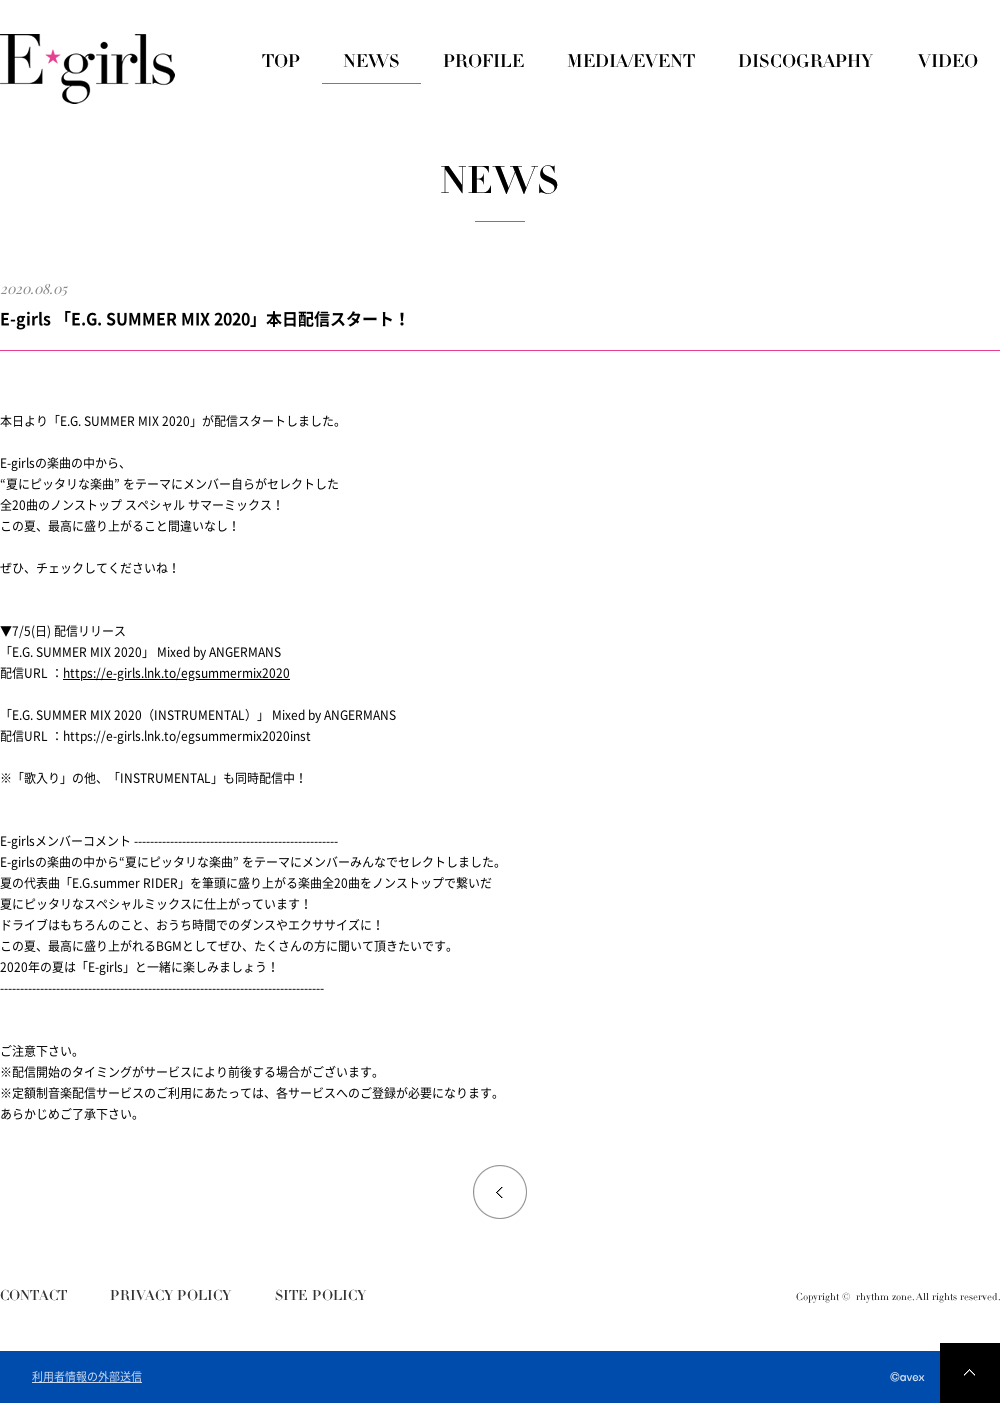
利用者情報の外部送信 (87, 1377)
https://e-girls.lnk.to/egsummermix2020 (176, 673)
